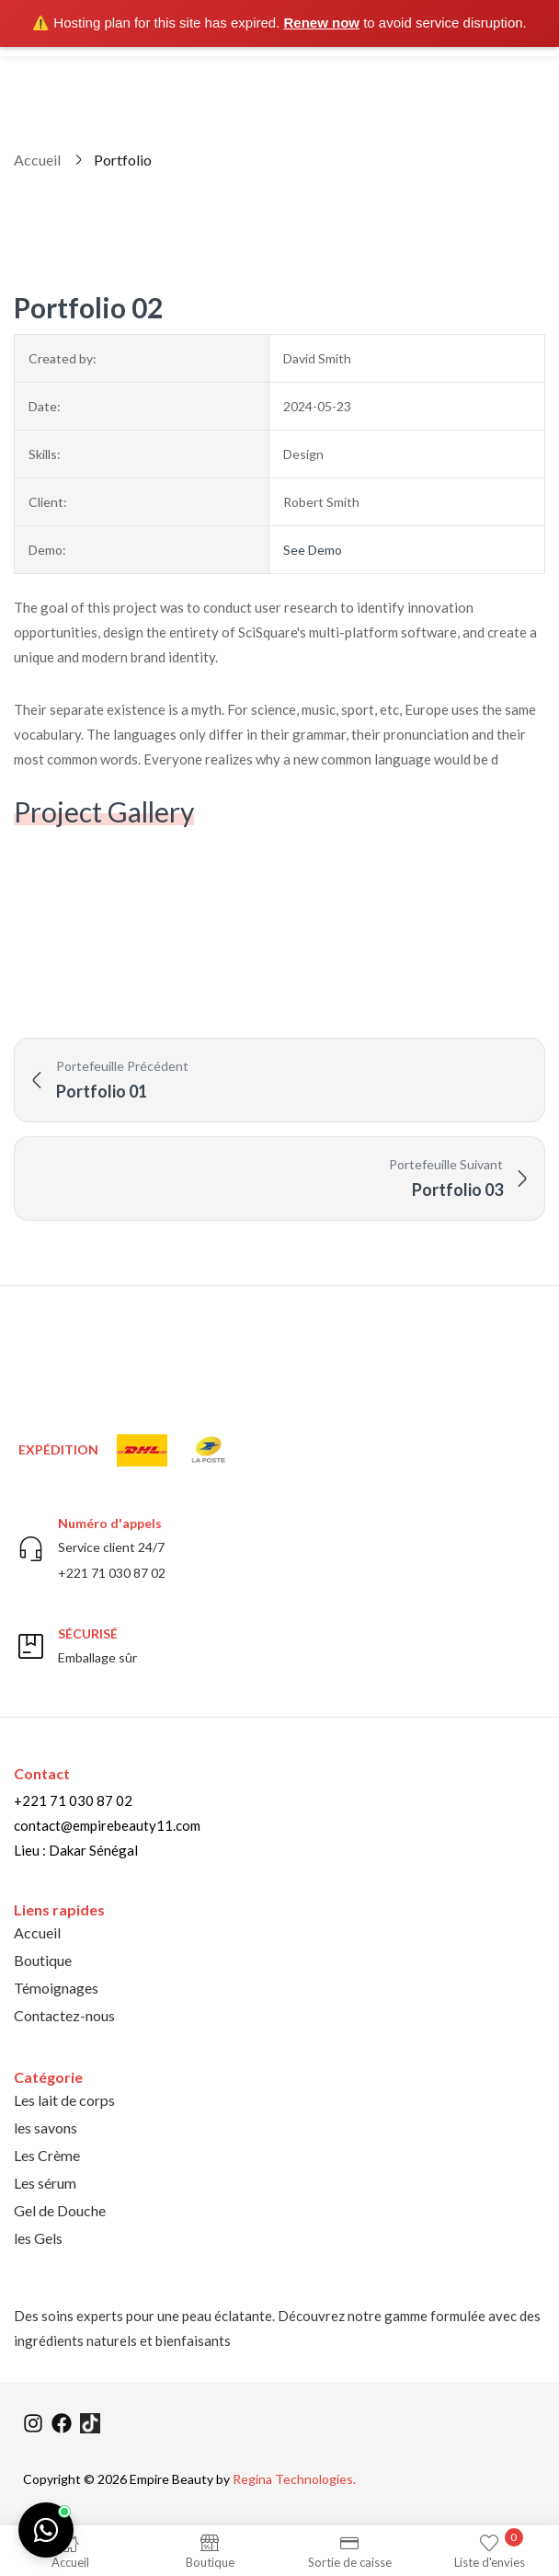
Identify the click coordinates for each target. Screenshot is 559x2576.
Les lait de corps (64, 2100)
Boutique (43, 1960)
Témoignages (56, 1987)
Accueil (37, 159)
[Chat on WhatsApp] (46, 2530)
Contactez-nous (64, 2015)
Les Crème (47, 2155)
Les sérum (45, 2182)
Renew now (322, 22)
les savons (45, 2127)
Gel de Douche (60, 2210)
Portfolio (123, 159)
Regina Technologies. (294, 2479)
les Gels (38, 2238)
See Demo (312, 550)
